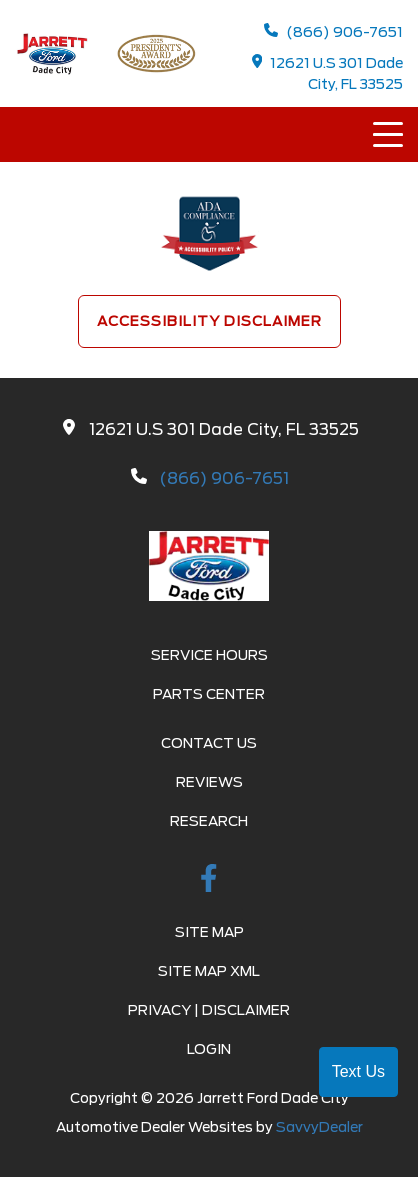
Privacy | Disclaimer (209, 1010)
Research (209, 821)
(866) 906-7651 (333, 31)
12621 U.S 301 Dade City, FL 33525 (328, 73)
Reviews (209, 782)
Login (209, 1049)
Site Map (209, 932)
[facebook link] (209, 882)
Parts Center (209, 694)
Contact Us (209, 743)
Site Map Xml (209, 971)
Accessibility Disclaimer (209, 321)
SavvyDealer (319, 1127)
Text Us (358, 1071)
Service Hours (209, 655)
